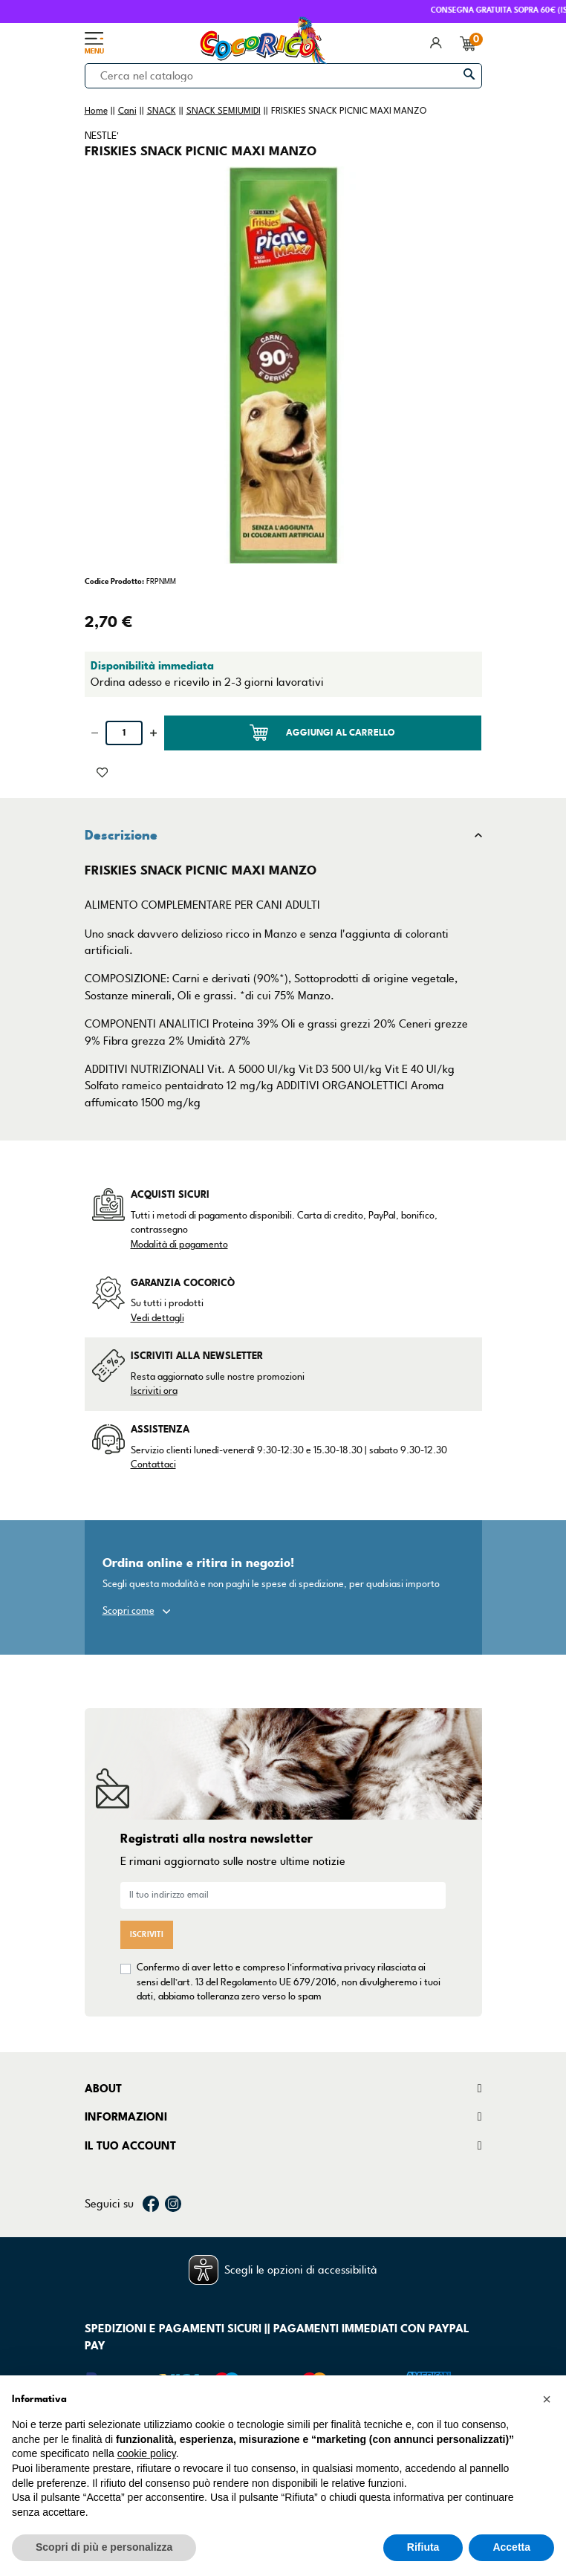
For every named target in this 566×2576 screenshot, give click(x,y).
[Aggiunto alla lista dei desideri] (102, 771)
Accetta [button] (511, 2547)
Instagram (173, 2204)
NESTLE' (102, 136)
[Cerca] (283, 75)
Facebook (151, 2204)
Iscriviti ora (154, 1391)
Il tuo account (130, 2146)
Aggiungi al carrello (322, 732)
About (103, 2089)
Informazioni (126, 2117)
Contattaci (153, 1464)
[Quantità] (124, 733)
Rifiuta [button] (423, 2547)
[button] (547, 2399)
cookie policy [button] (146, 2453)
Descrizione (121, 835)
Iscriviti (146, 1934)
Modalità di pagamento (179, 1244)
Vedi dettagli (157, 1318)
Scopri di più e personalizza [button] (104, 2547)
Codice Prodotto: (114, 581)
